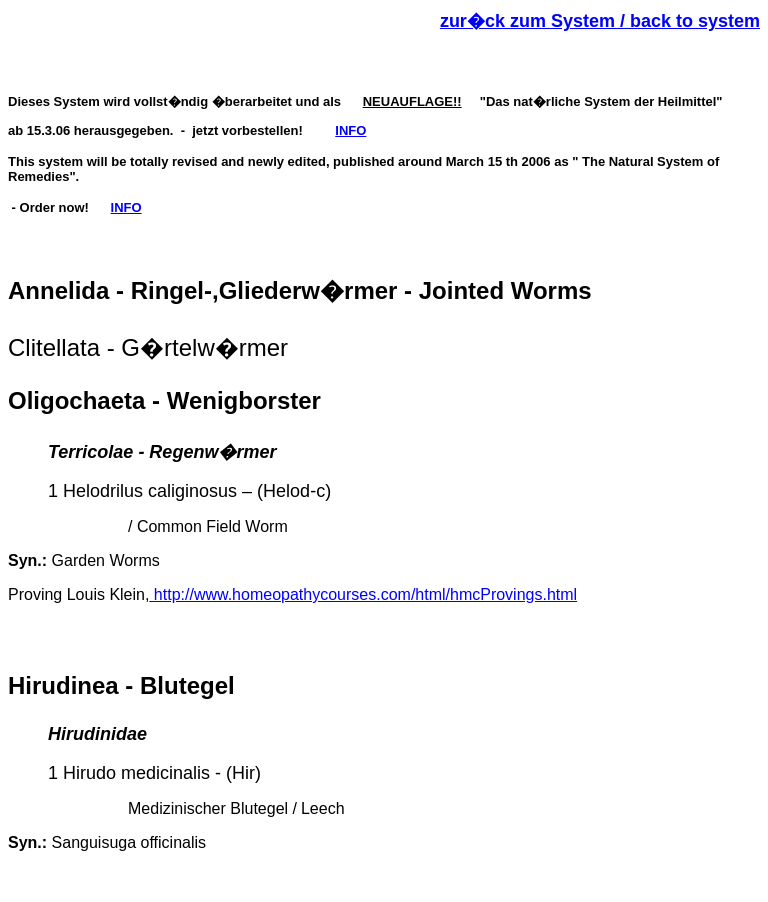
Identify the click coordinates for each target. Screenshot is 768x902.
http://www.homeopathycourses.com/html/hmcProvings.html (363, 594)
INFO (350, 130)
